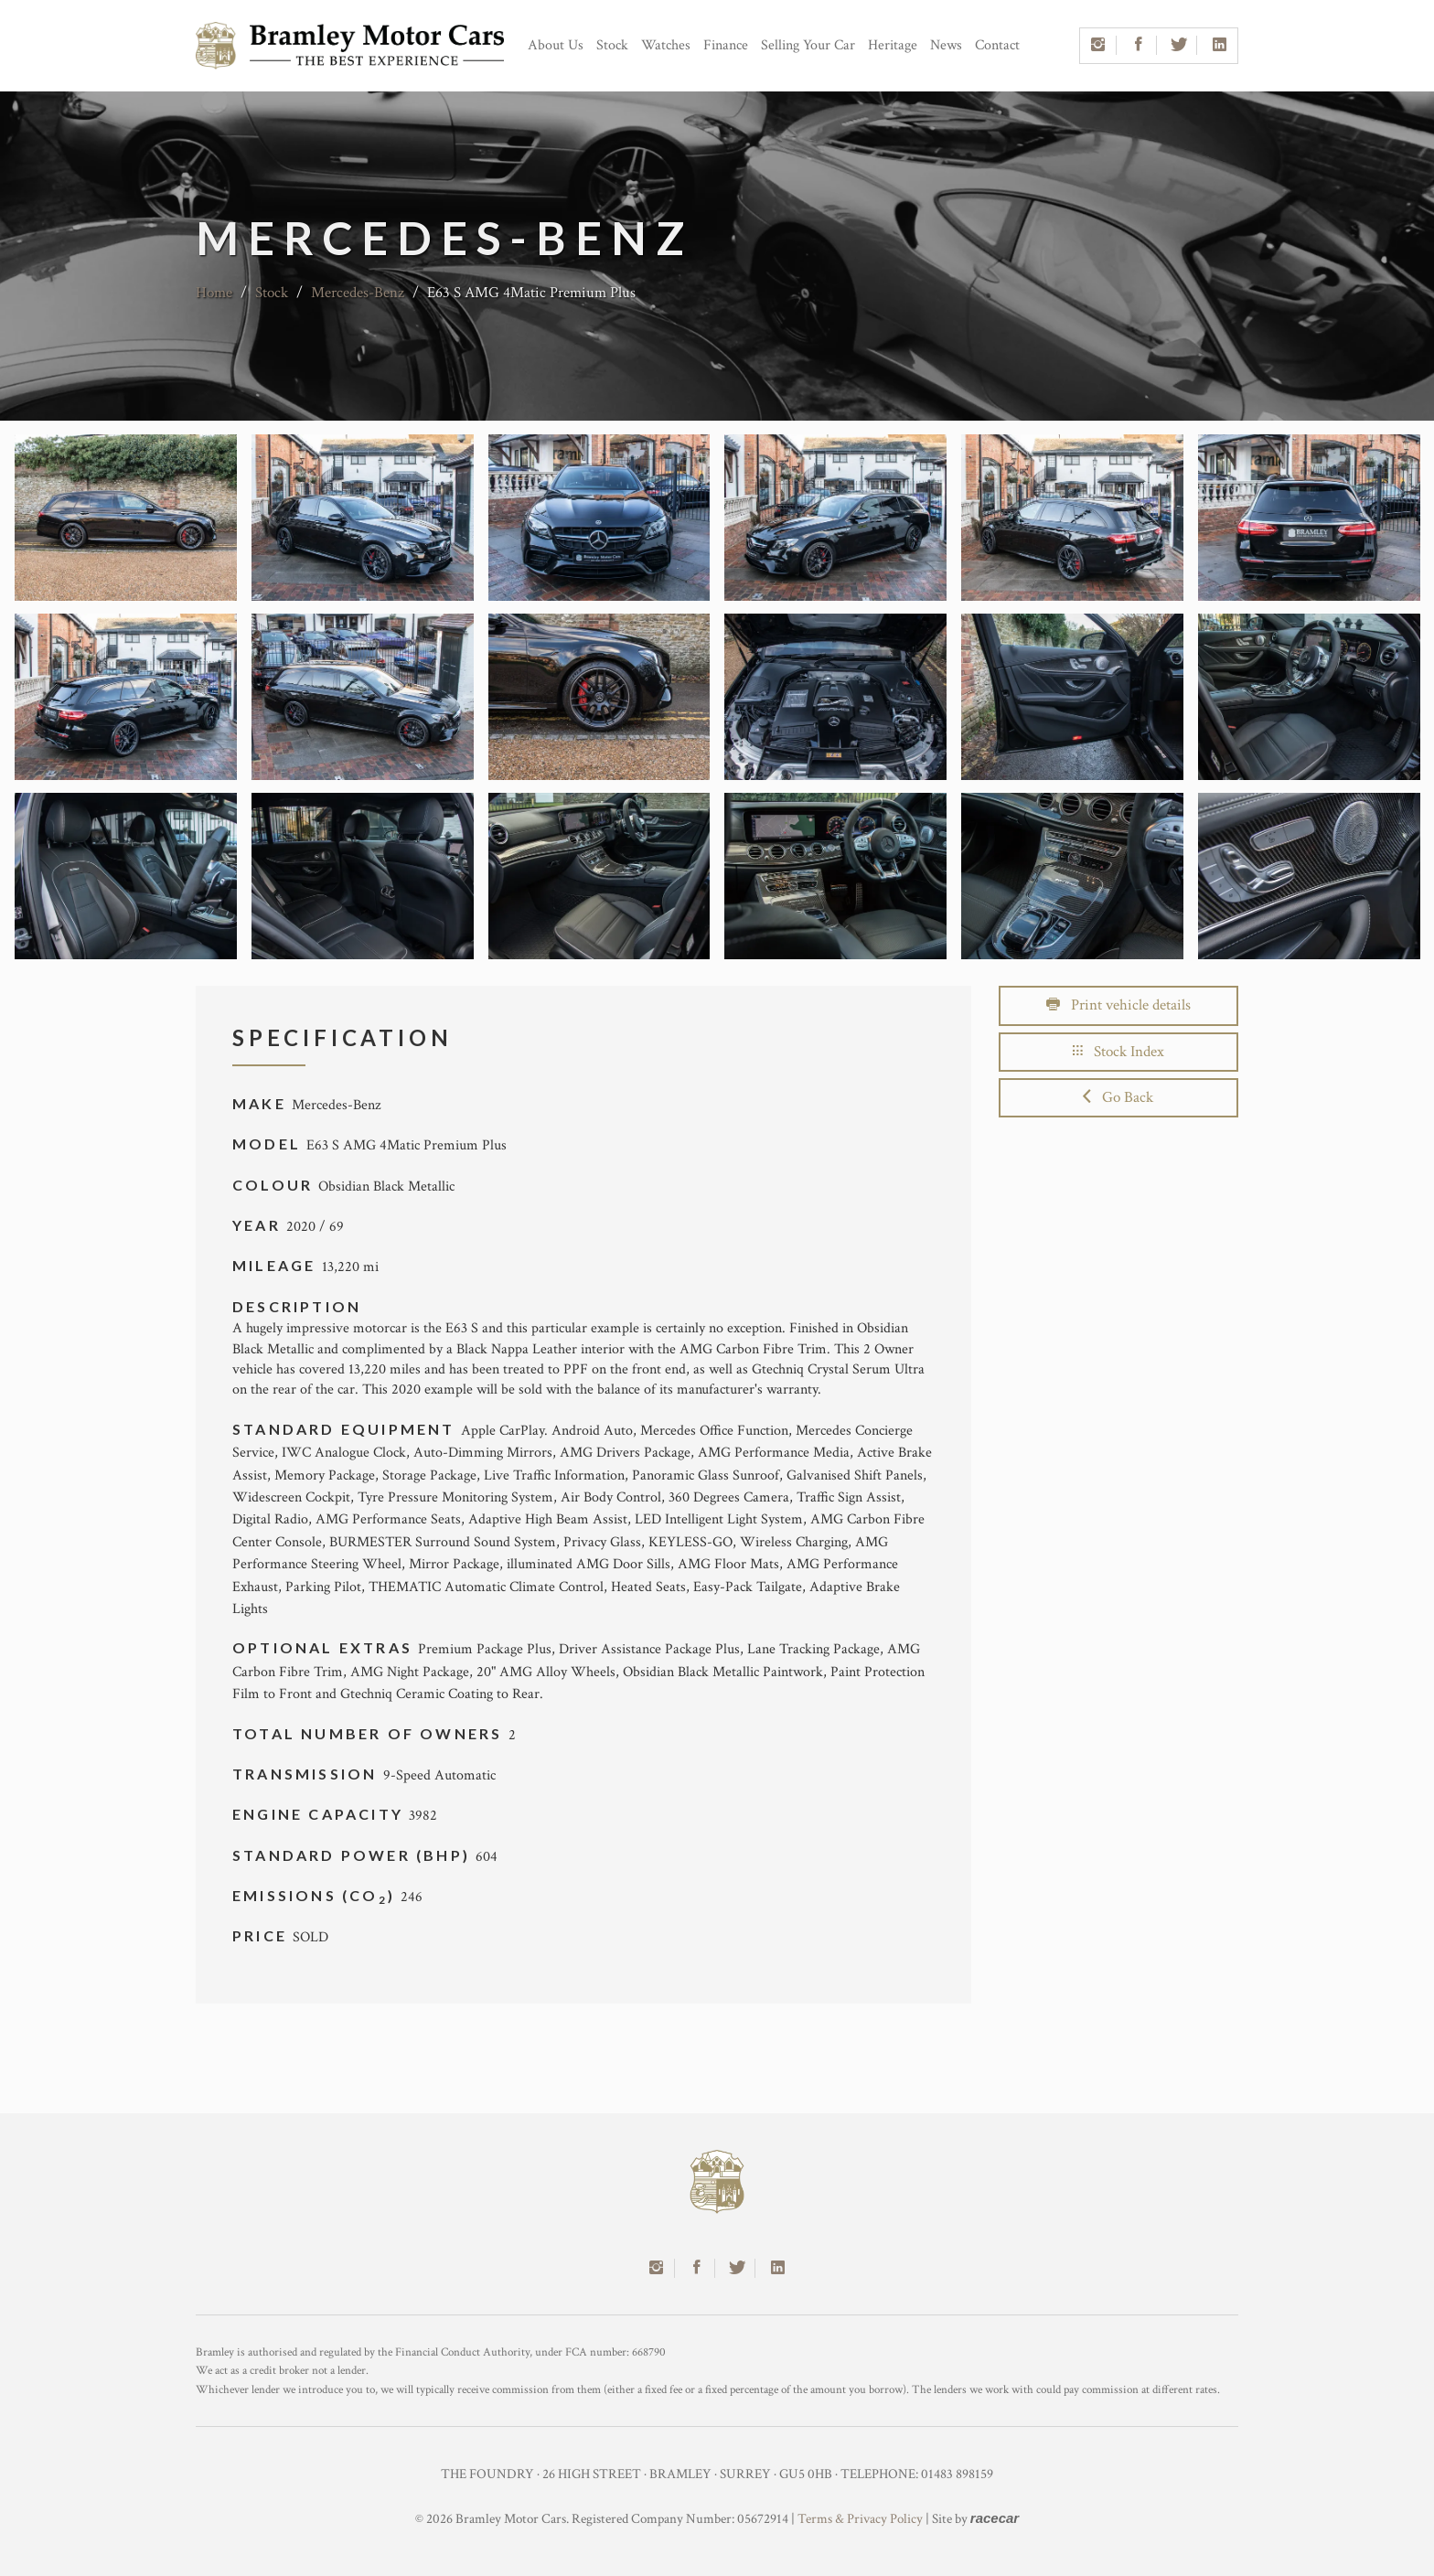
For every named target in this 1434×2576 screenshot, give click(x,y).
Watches (665, 45)
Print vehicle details (1118, 1005)
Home (214, 293)
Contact (997, 45)
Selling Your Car (808, 45)
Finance (725, 45)
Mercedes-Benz (357, 293)
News (946, 45)
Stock (612, 45)
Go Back (1118, 1097)
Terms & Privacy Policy (860, 2519)
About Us (555, 45)
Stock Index (1118, 1052)
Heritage (892, 45)
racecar (994, 2518)
